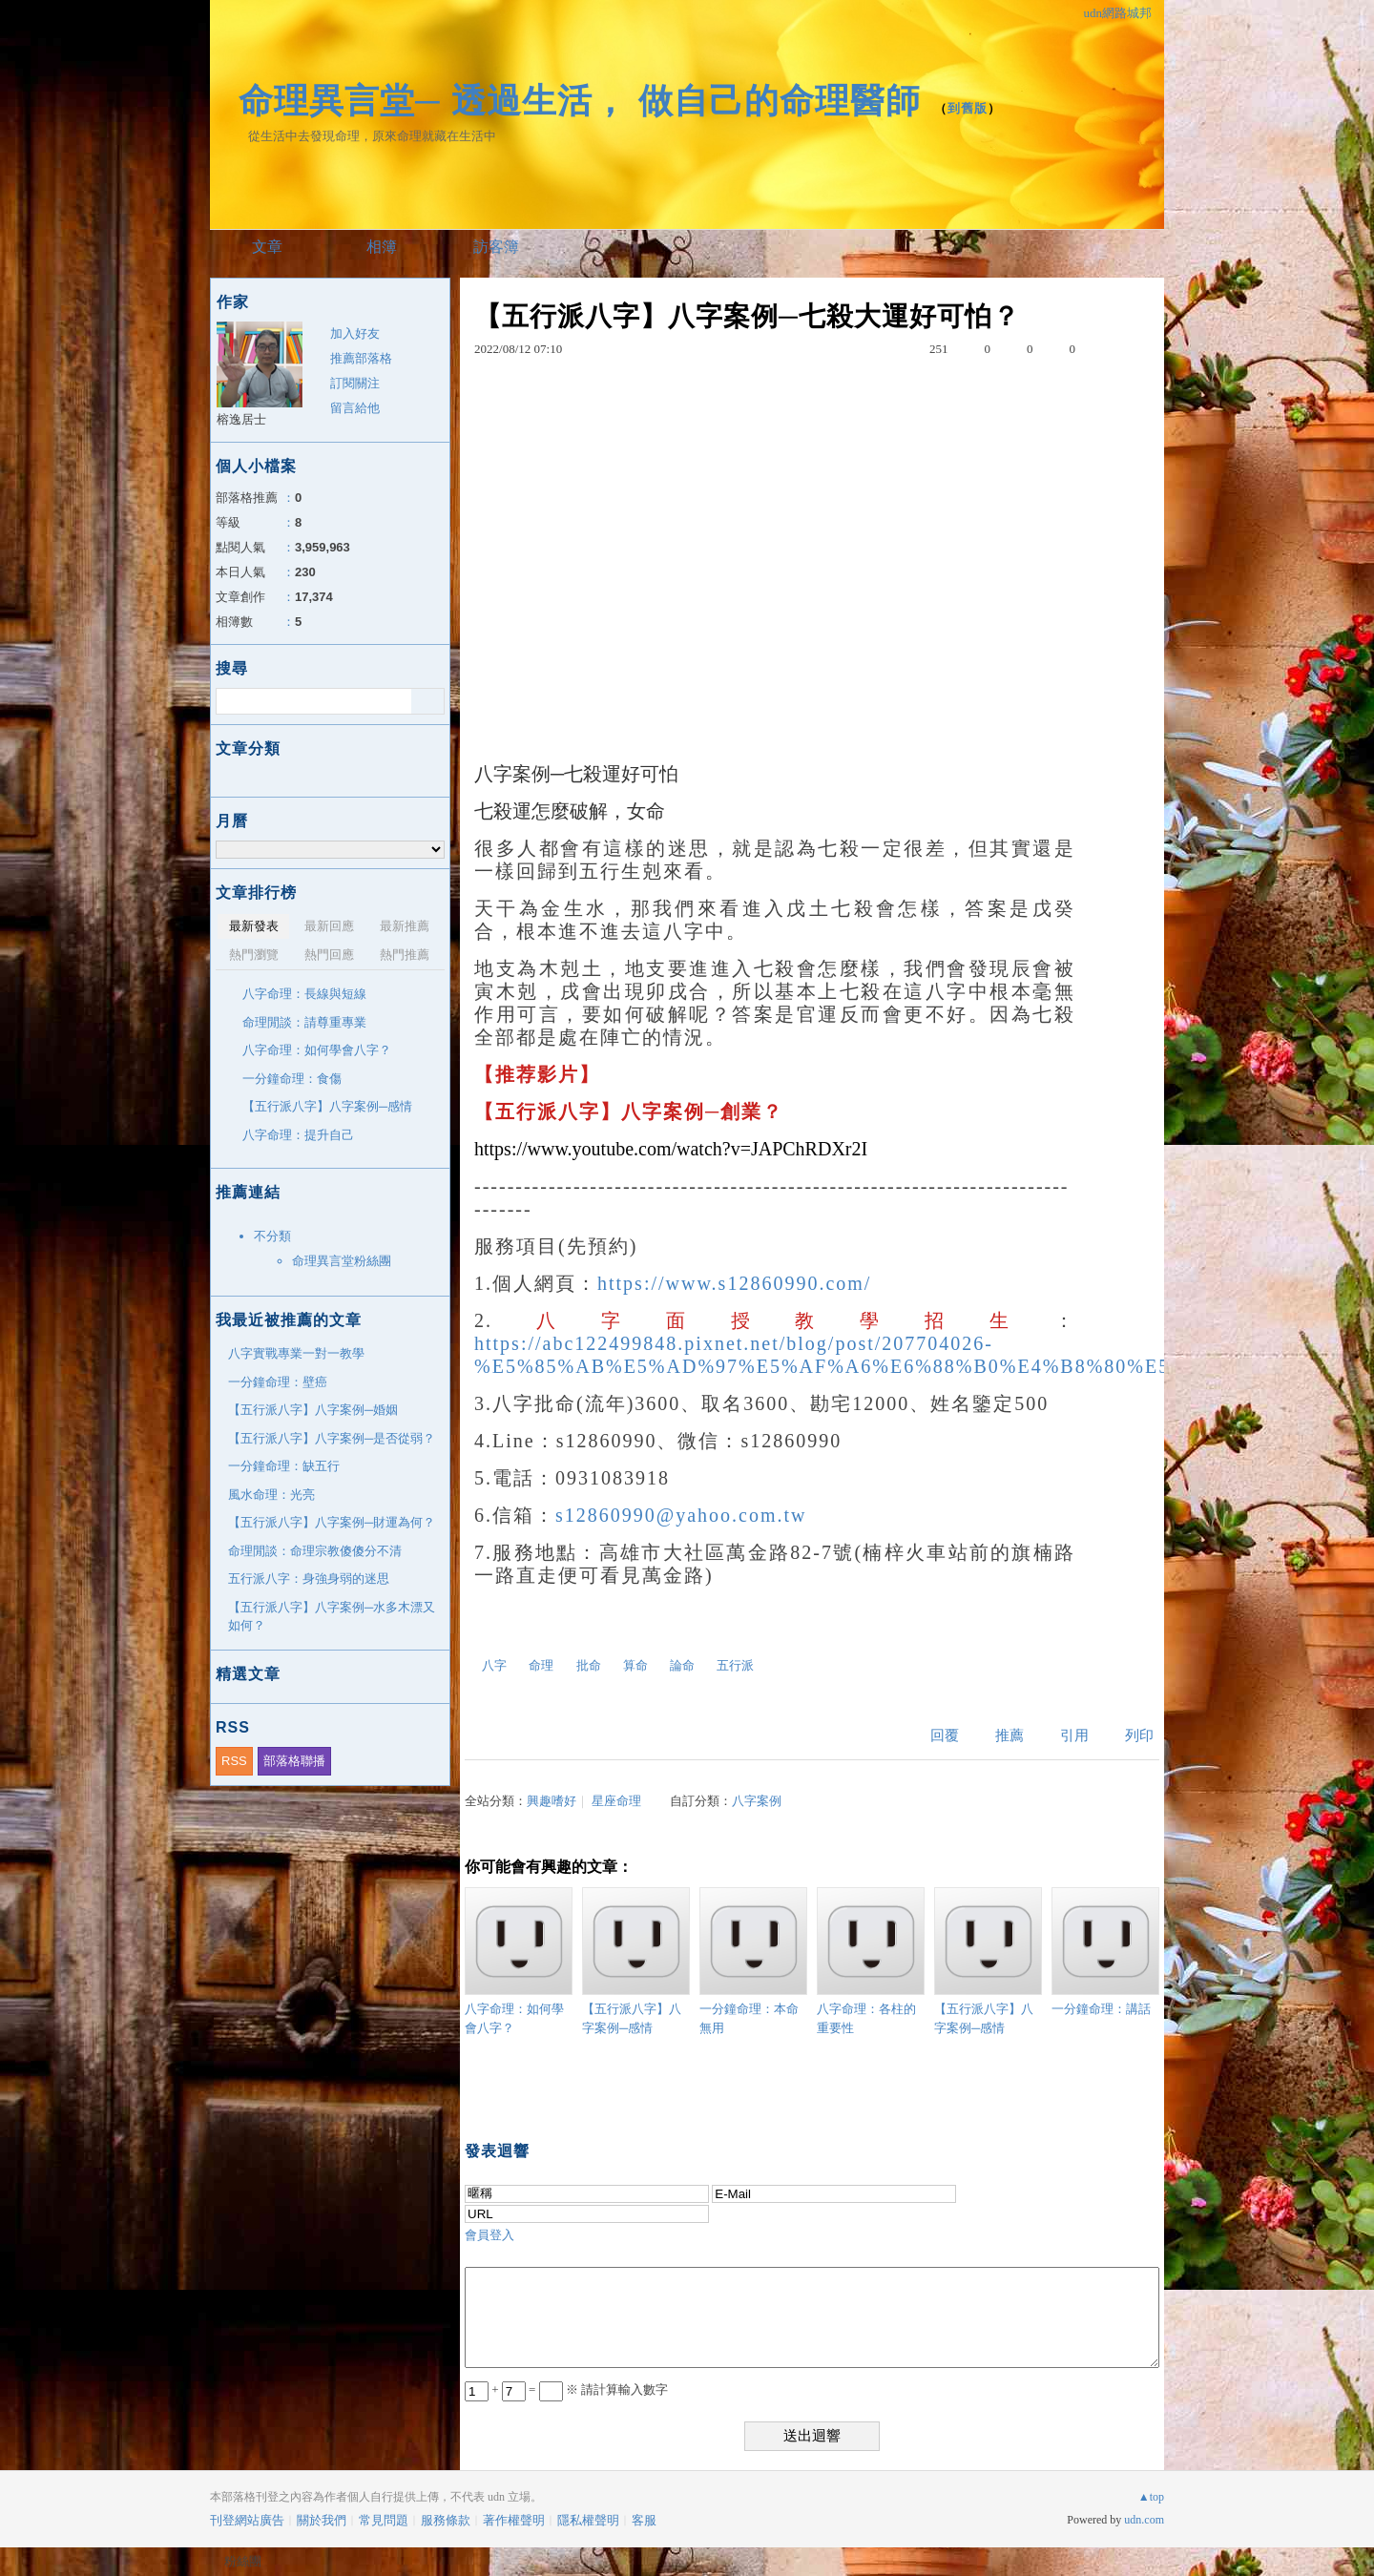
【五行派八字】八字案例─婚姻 (313, 1409)
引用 (1074, 1735)
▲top (1151, 2496)
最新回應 (329, 926)
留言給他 (355, 408)
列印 (1139, 1735)
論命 (682, 1665)
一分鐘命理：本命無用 (753, 1961)
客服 (644, 2520)
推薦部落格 (361, 358)
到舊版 (967, 108)
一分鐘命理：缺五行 (284, 1466)
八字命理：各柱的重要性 (871, 1961)
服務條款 (445, 2520)
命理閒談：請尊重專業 (304, 1022)
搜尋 (428, 701)
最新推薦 (404, 926)
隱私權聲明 (588, 2520)
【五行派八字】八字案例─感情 (636, 1961)
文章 (267, 247)
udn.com (1144, 2519)
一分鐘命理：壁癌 (277, 1382)
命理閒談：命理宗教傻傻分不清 (315, 1551)
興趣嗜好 (551, 1801)
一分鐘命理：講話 (1105, 1951)
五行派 (735, 1665)
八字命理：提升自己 (298, 1135)
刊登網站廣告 (247, 2520)
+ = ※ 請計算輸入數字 (566, 2389)
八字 (494, 1665)
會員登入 (489, 2235)
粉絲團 (242, 2561)
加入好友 (355, 333)
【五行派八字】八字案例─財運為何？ (331, 1522)
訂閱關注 (355, 383)
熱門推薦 (404, 954)
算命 (635, 1665)
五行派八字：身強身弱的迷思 (308, 1578)
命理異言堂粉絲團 (341, 1261)
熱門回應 (329, 954)
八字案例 (756, 1801)
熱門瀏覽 (254, 954)
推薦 (1009, 1735)
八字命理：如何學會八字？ (518, 1961)
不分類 (272, 1236)
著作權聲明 (514, 2520)
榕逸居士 (241, 419)
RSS (234, 1761)
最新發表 (254, 926)
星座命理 (616, 1801)
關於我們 (321, 2520)
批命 (588, 1665)
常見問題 (383, 2520)
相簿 (381, 247)
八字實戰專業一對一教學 (296, 1353)
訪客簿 (496, 247)
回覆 (944, 1735)
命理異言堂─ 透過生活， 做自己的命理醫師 (580, 100)
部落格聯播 (294, 1761)
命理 (541, 1665)
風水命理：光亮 (271, 1494)
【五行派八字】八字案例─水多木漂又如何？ (331, 1616)
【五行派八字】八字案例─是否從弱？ (331, 1438)
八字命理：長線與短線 (304, 994)
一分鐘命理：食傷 (292, 1078)
